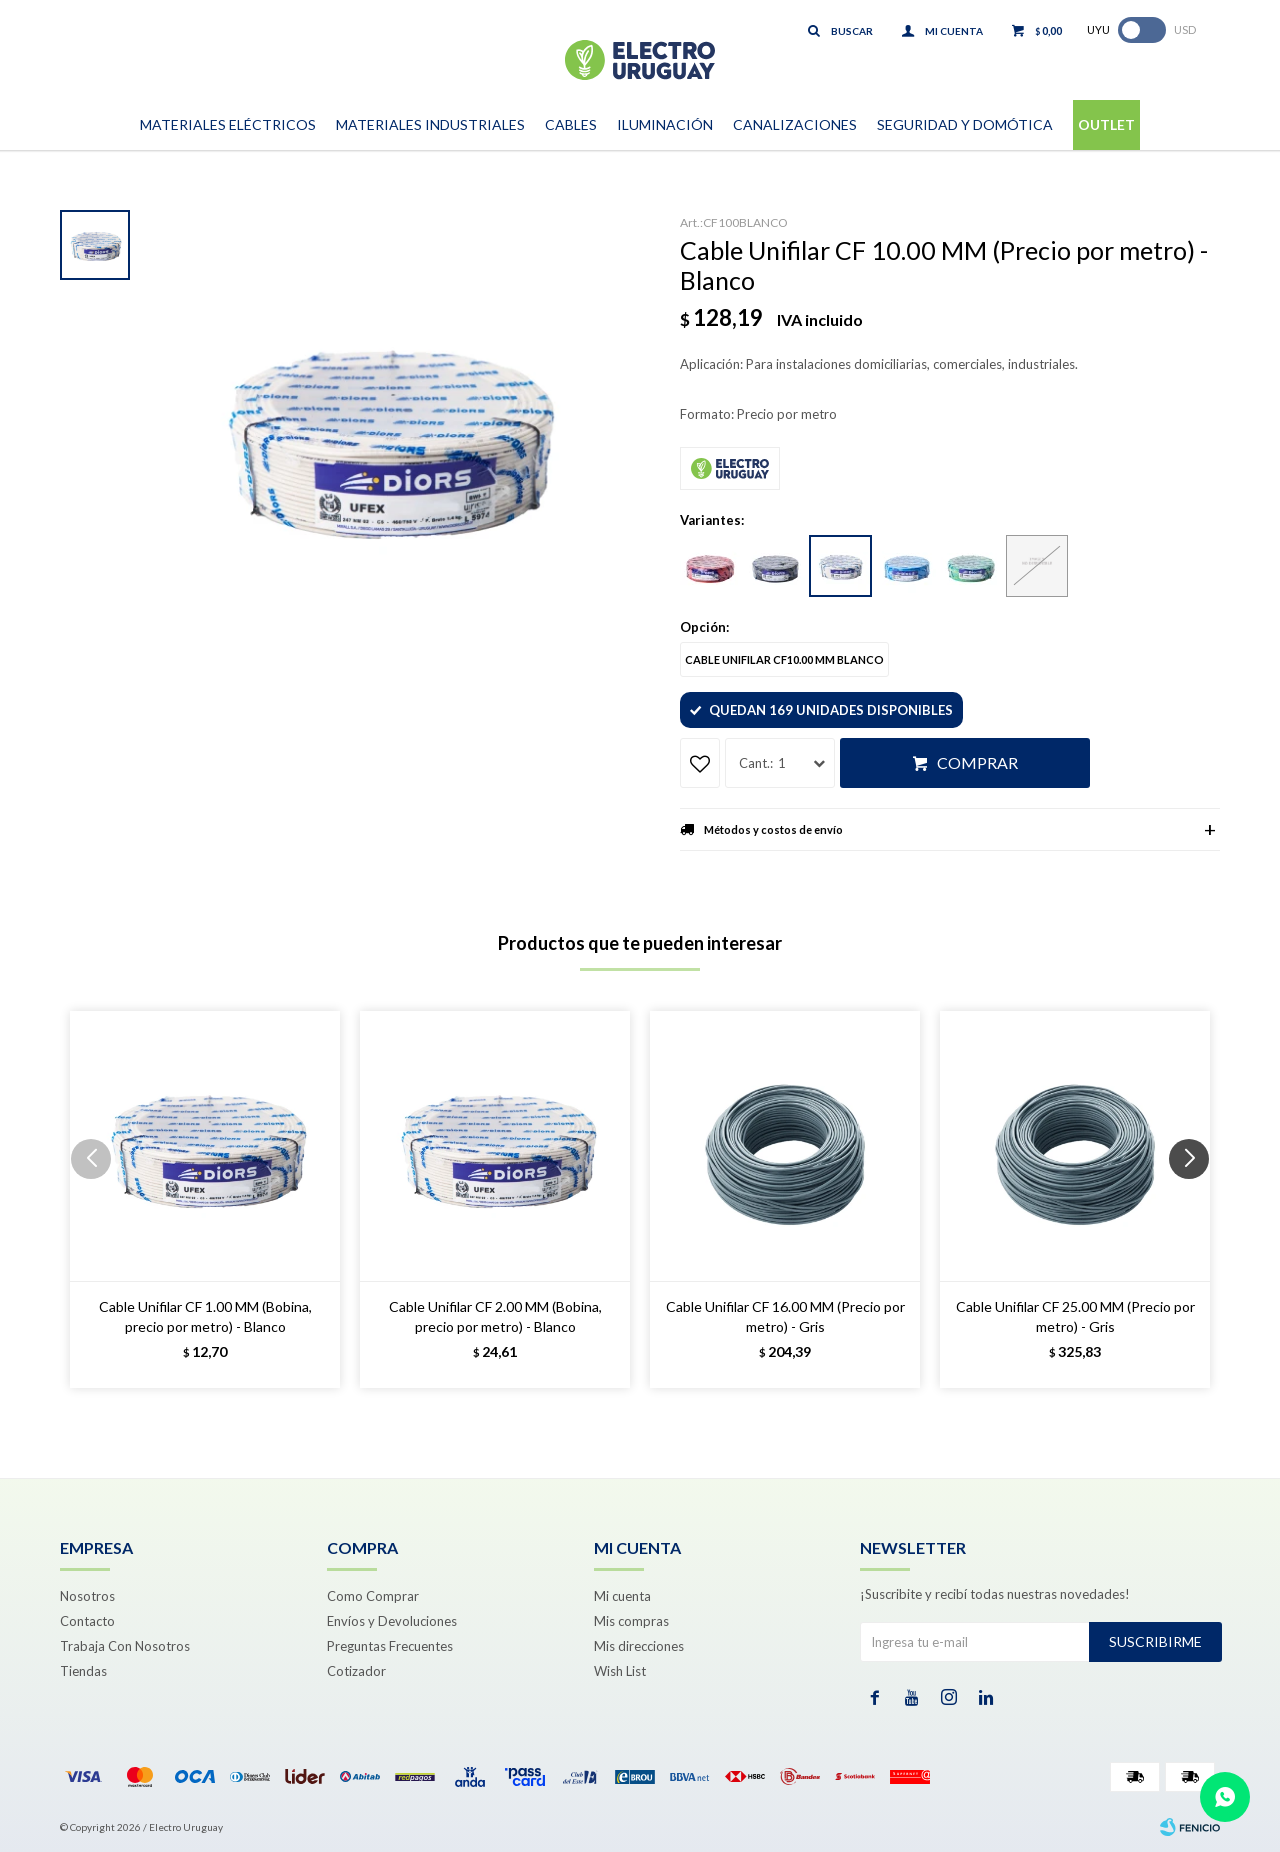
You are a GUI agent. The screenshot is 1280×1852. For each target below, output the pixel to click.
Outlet (1106, 124)
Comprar (977, 762)
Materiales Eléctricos (228, 124)
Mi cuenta (622, 1596)
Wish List (620, 1671)
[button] (1196, 1199)
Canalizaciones (795, 124)
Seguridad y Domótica (965, 124)
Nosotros (87, 1596)
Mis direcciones (639, 1646)
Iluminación (665, 124)
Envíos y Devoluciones (392, 1621)
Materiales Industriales (430, 124)
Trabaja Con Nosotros (125, 1646)
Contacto (87, 1621)
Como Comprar (373, 1596)
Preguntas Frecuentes (390, 1646)
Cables (571, 124)
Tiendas (83, 1671)
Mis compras (631, 1621)
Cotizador (356, 1671)
